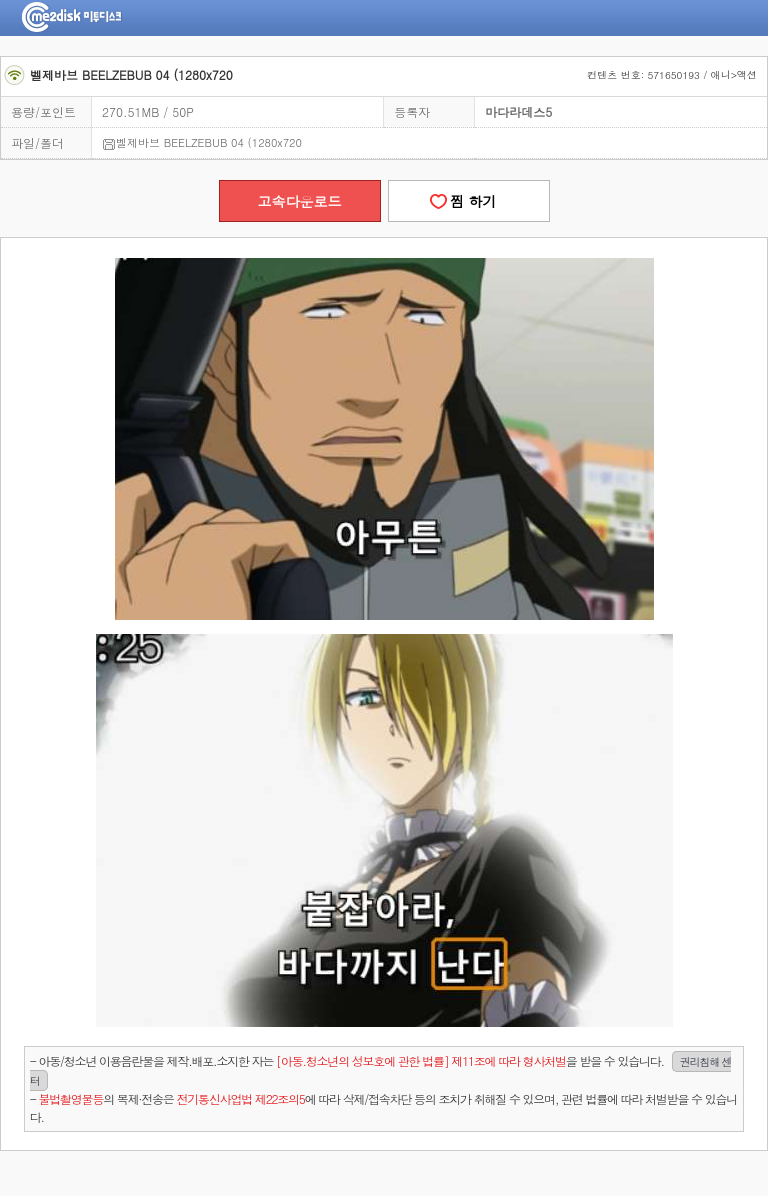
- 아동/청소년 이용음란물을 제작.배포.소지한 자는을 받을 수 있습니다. (381, 1071)
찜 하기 (468, 201)
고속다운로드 (300, 201)
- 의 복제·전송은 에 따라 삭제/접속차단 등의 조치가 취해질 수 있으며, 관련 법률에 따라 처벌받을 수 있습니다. (383, 1107)
